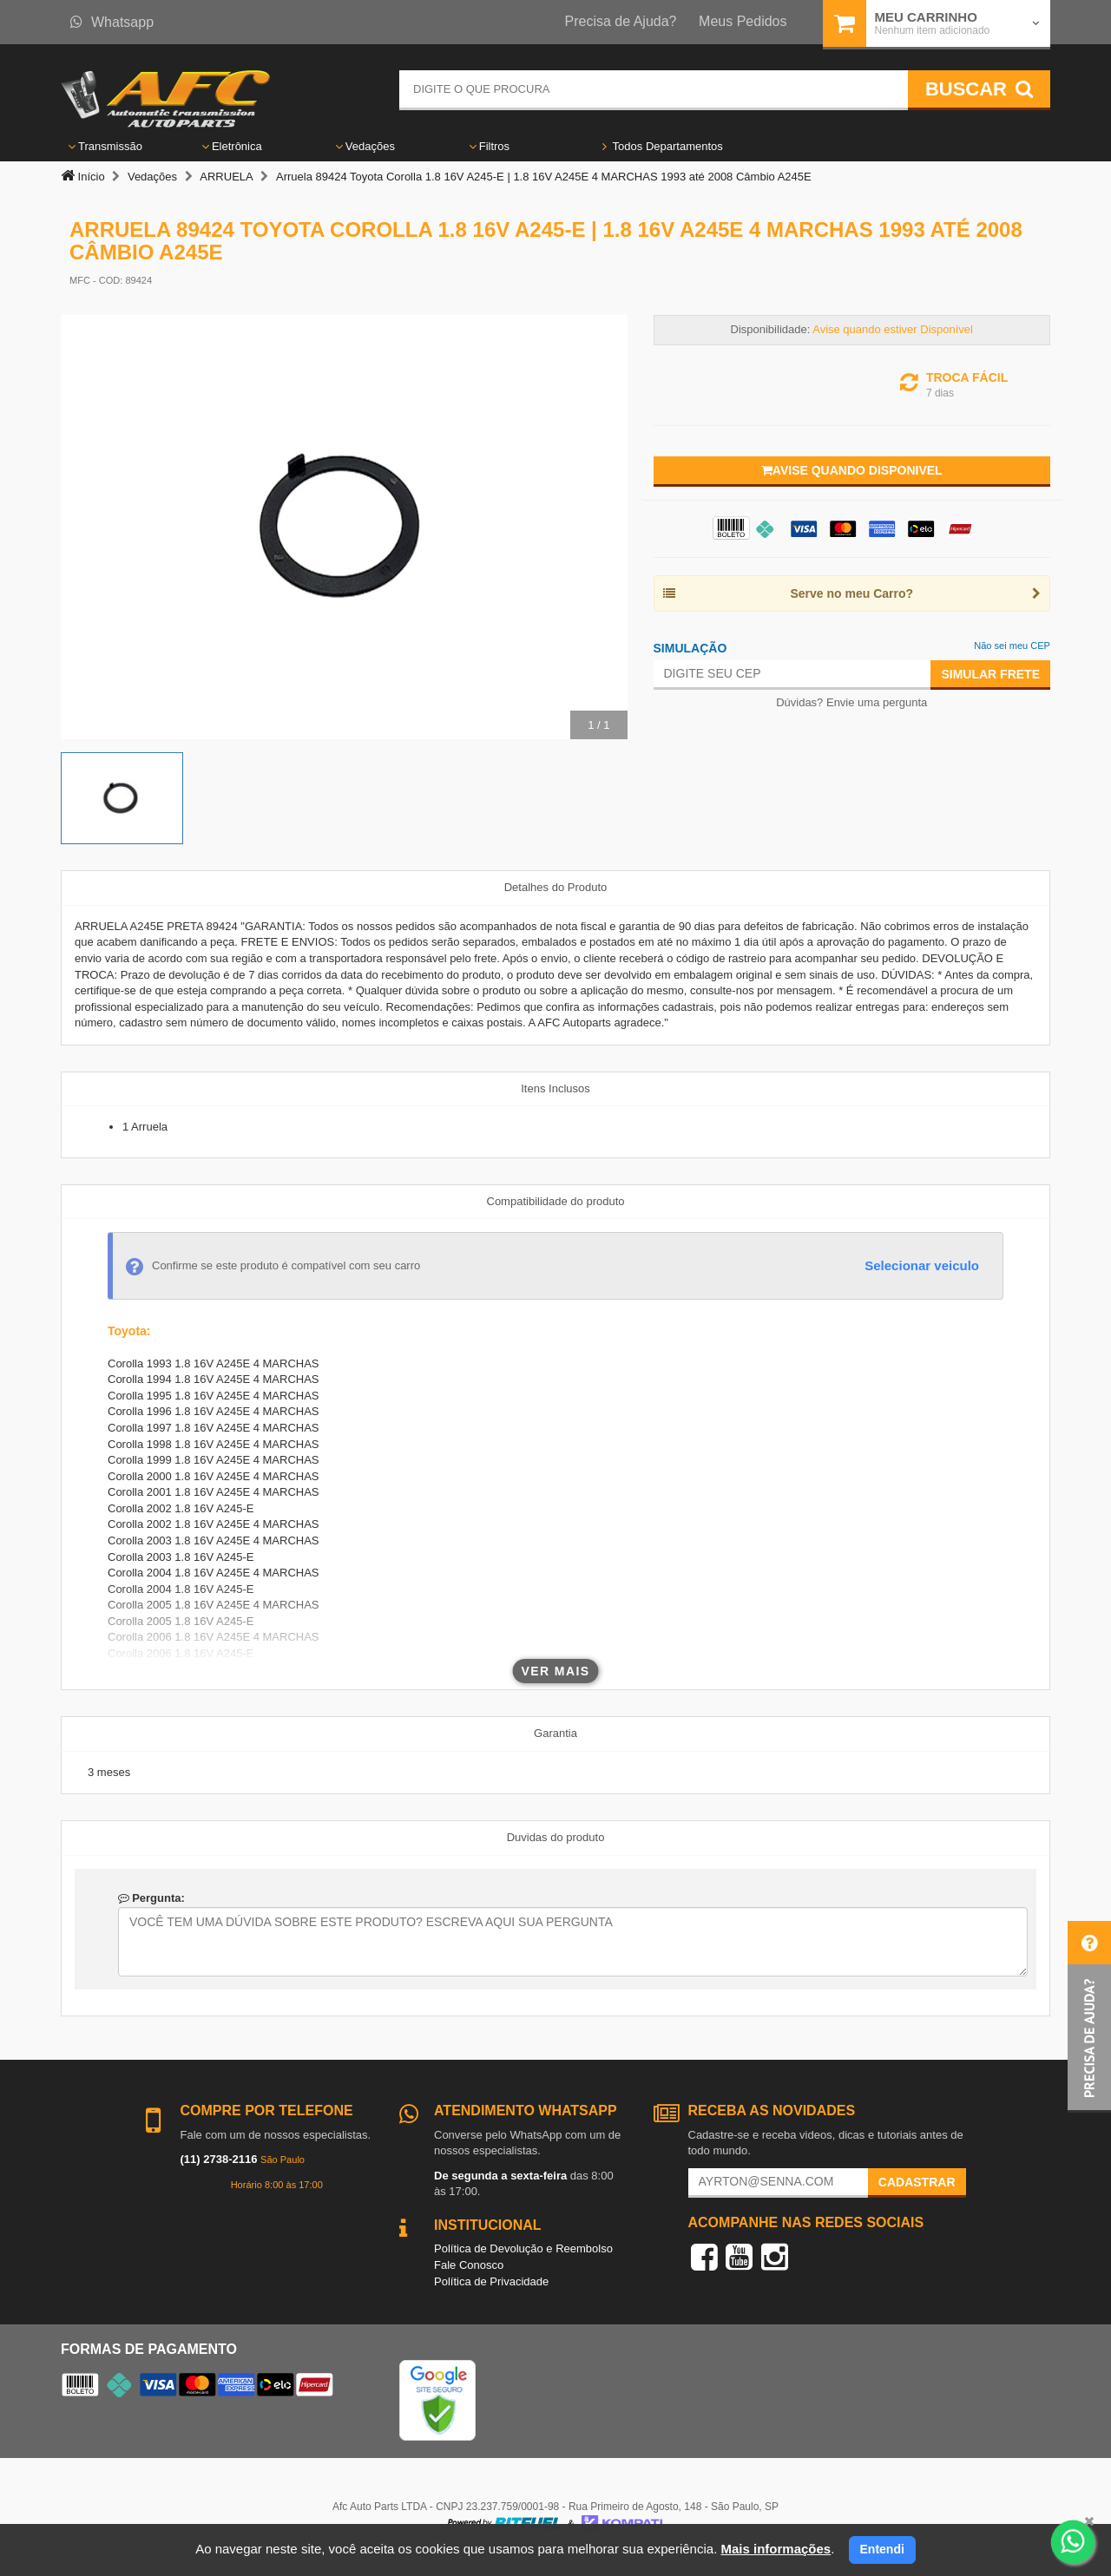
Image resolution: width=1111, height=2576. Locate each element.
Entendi (882, 2549)
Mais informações (775, 2548)
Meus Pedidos (742, 21)
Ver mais (556, 1671)
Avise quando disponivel (852, 470)
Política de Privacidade (491, 2281)
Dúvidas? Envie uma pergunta (851, 702)
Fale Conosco (468, 2264)
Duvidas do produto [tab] (556, 1837)
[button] (1089, 2017)
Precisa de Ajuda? (621, 21)
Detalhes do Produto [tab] (556, 887)
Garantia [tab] (555, 1733)
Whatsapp (112, 22)
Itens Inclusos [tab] (555, 1088)
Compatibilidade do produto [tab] (556, 1201)
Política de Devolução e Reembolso (523, 2248)
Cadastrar (917, 2182)
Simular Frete (990, 674)
